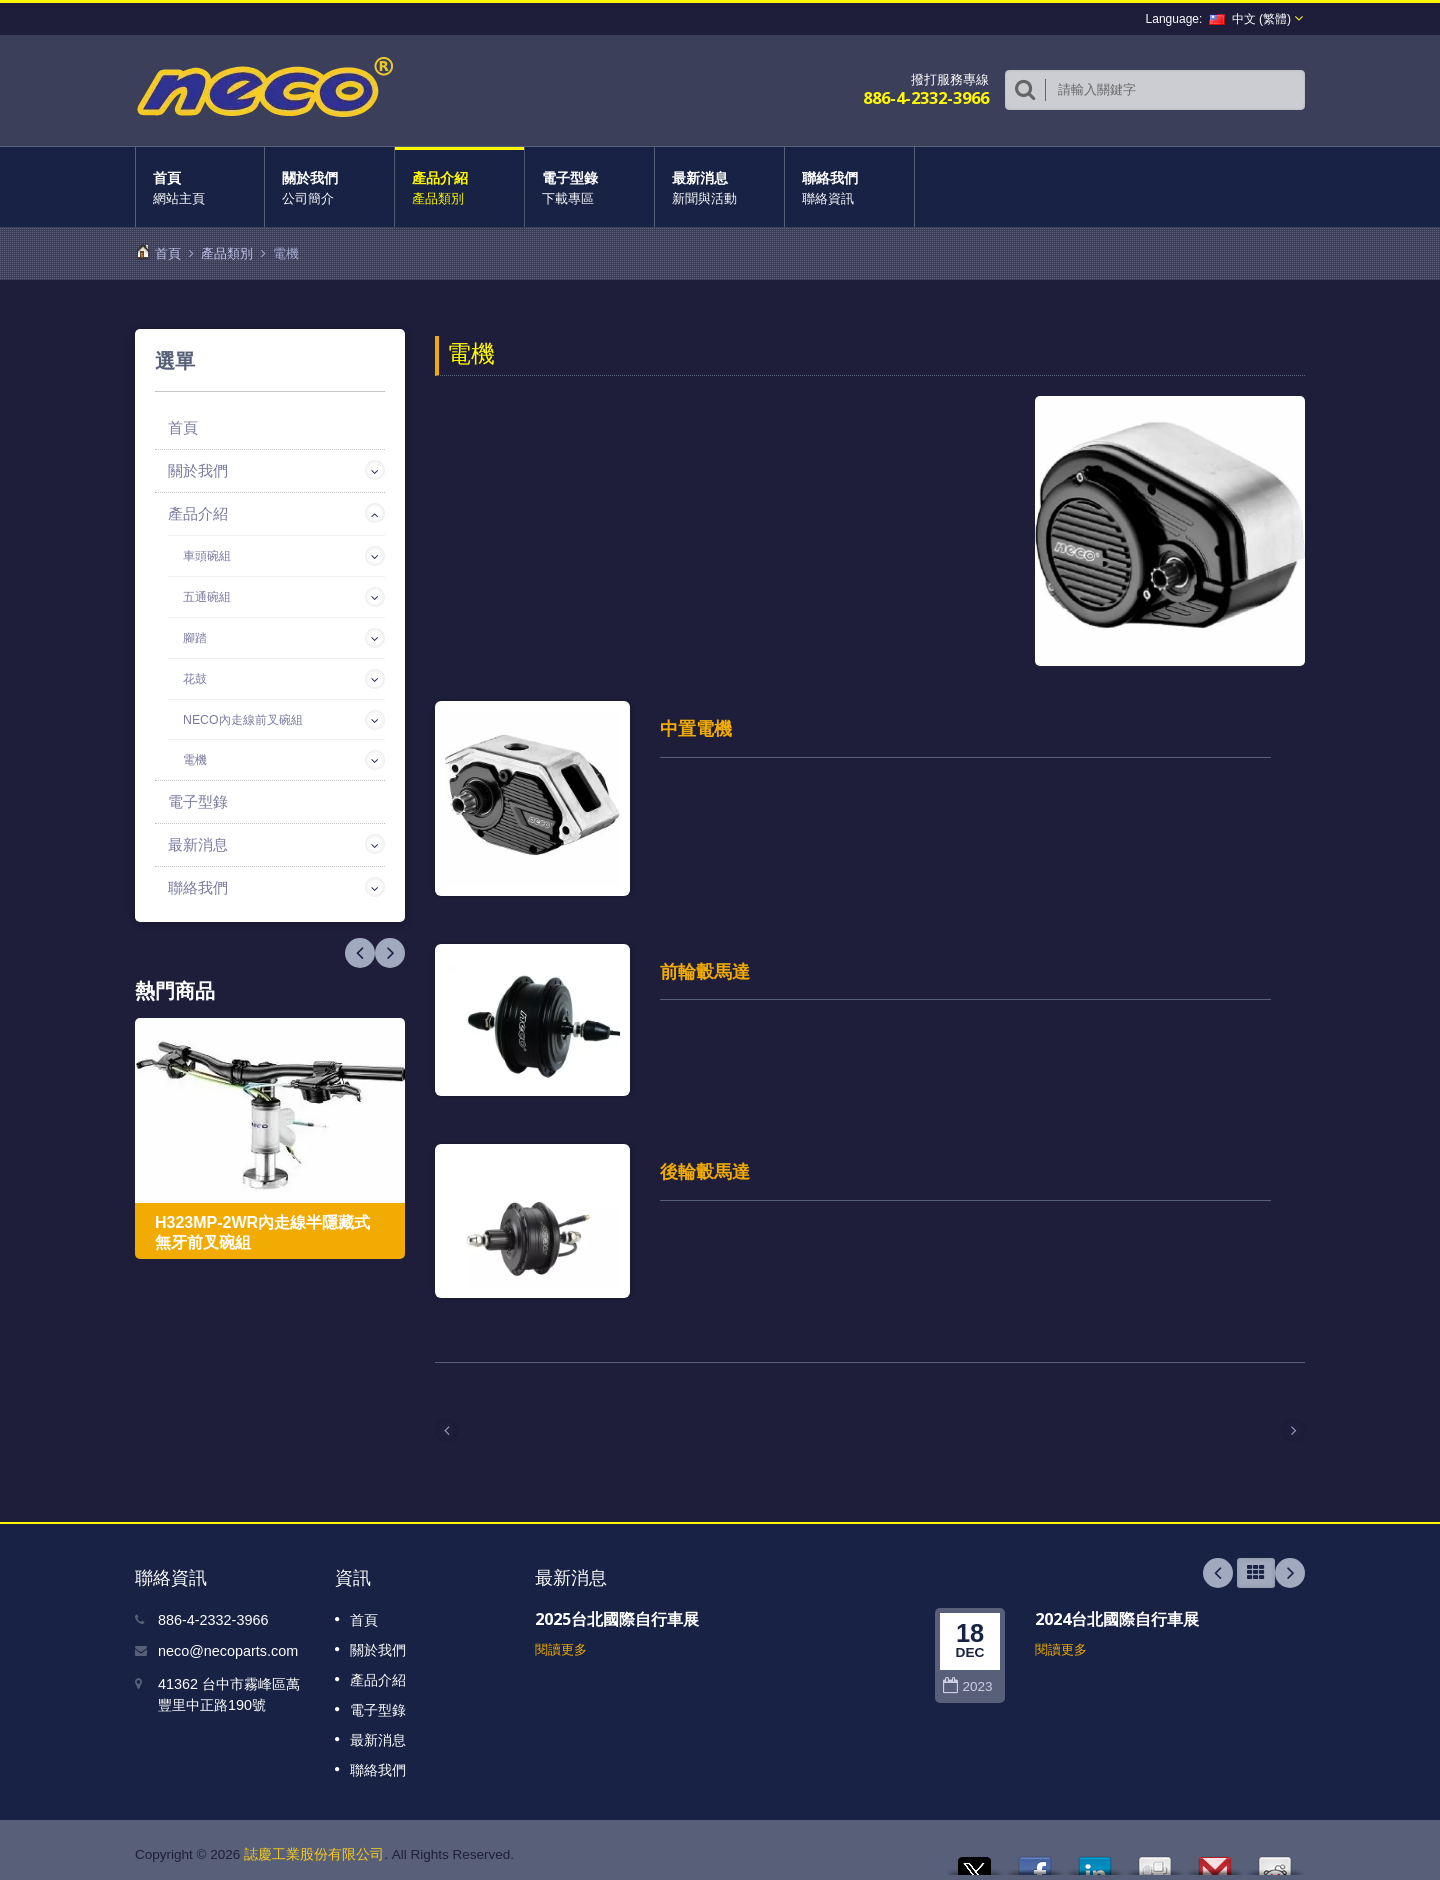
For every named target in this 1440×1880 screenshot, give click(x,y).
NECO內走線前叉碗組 (243, 720)
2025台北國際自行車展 (617, 1610)
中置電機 (696, 728)
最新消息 (719, 187)
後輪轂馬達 (705, 1165)
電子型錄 (589, 187)
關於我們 (329, 187)
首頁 (200, 187)
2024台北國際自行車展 (1117, 1610)
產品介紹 (459, 187)
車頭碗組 (207, 556)
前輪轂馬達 (705, 968)
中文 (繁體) (1250, 19)
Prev (390, 953)
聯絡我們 (849, 187)
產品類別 (227, 253)
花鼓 (195, 679)
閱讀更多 (561, 1640)
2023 (967, 1677)
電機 (195, 760)
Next (360, 953)
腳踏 (195, 638)
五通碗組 (207, 597)
